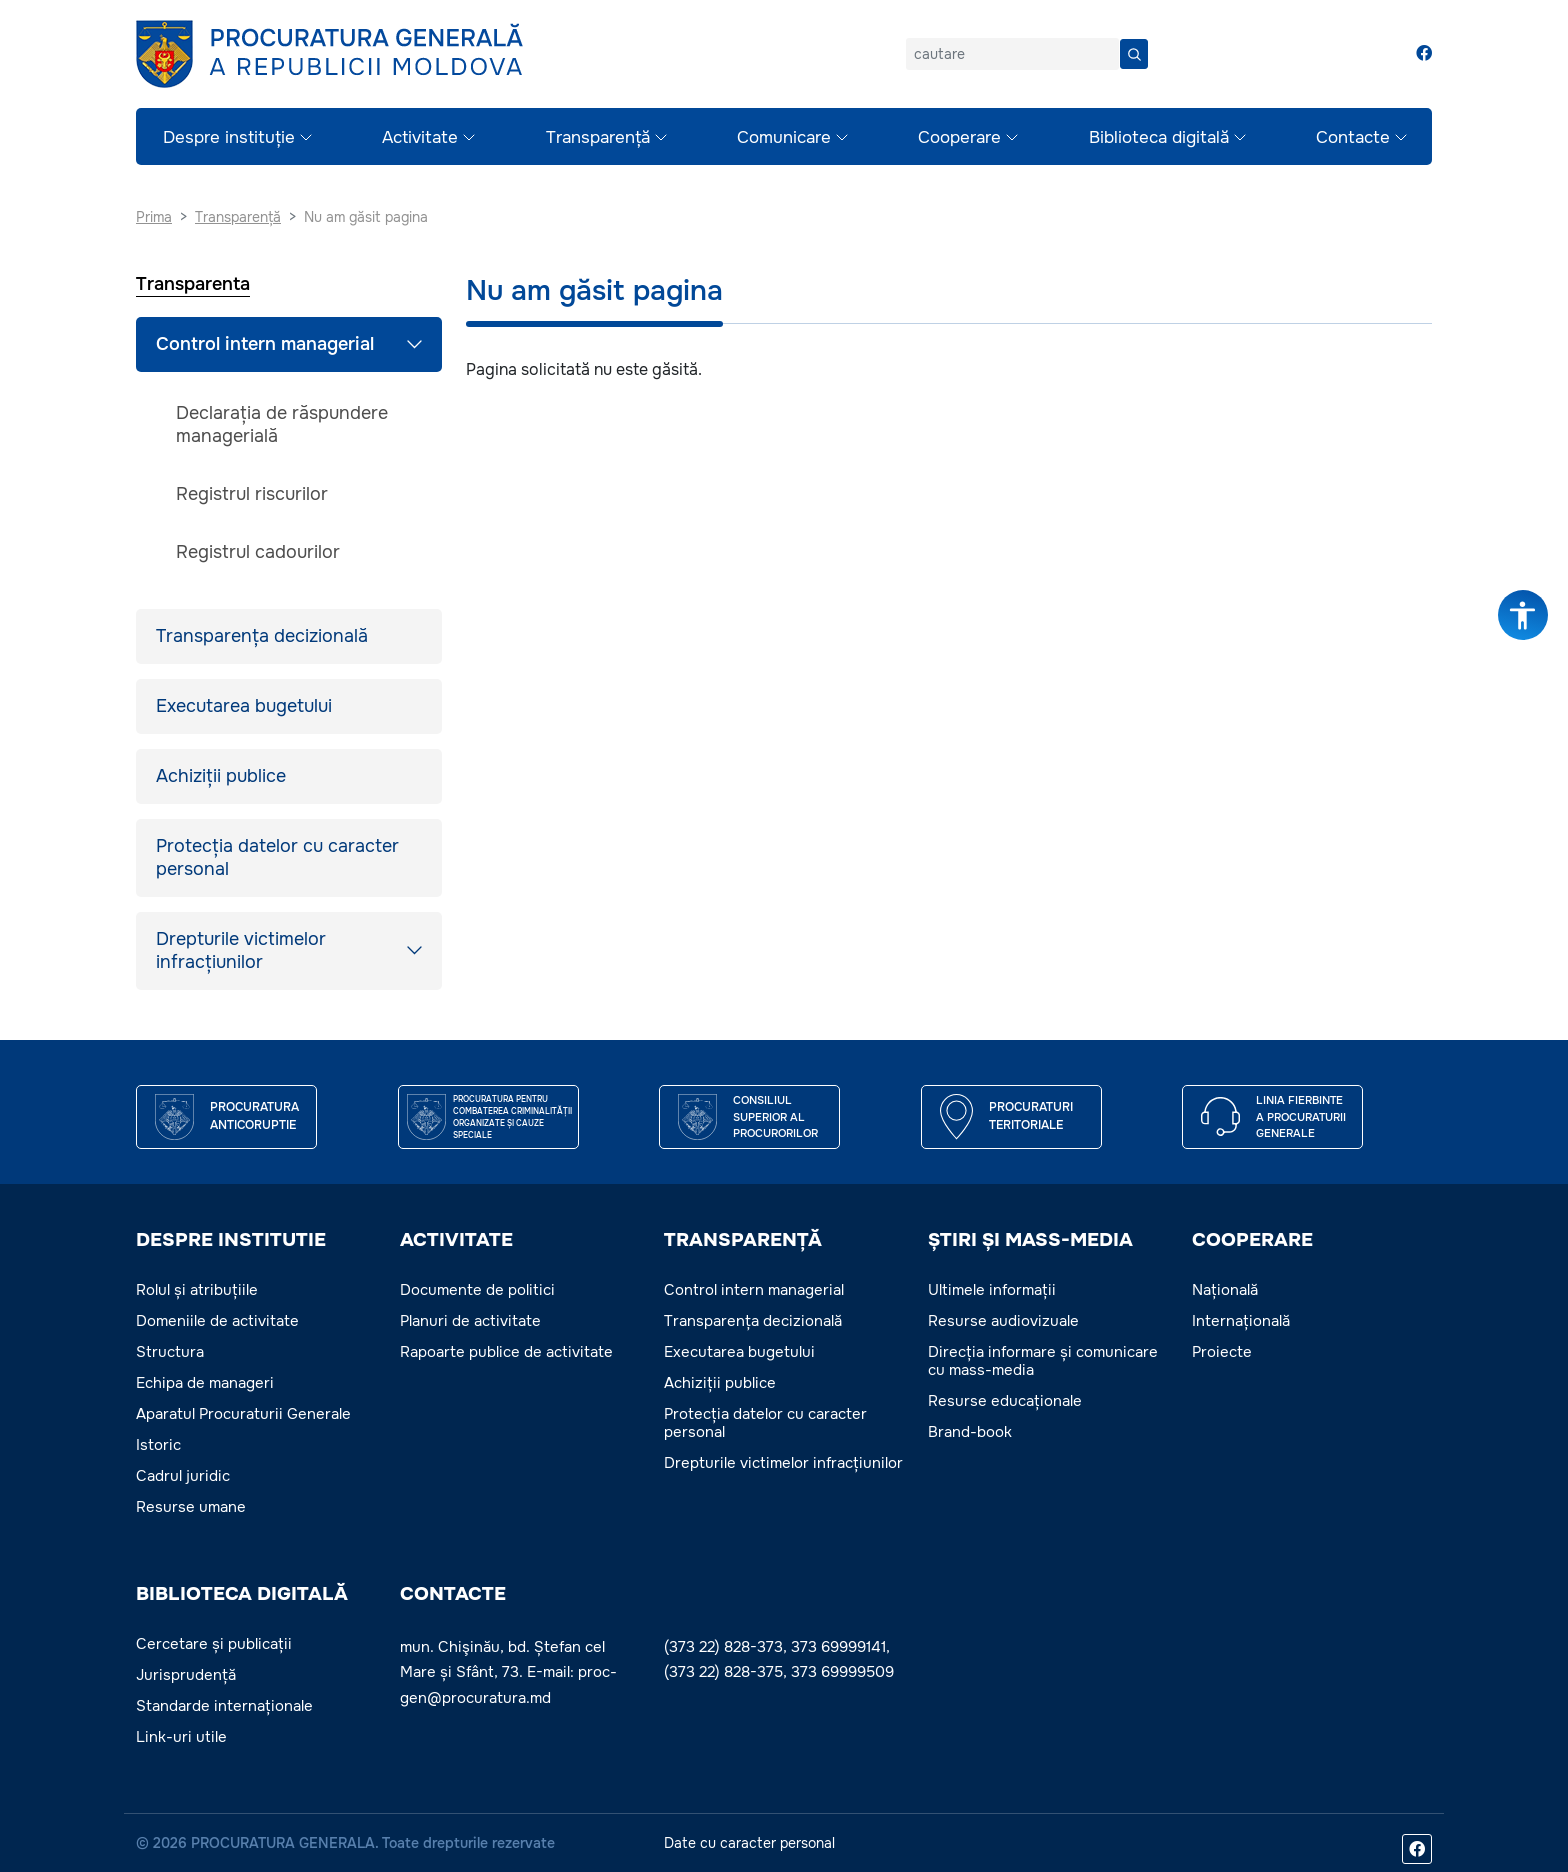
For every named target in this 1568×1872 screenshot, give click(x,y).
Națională (1225, 1290)
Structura (170, 1352)
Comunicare (784, 137)
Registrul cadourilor (258, 552)
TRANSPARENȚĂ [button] (743, 1240)
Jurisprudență (186, 1675)
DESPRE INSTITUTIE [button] (231, 1240)
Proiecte (1222, 1352)
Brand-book (970, 1432)
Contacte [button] (453, 1594)
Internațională (1241, 1321)
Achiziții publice (221, 776)
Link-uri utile (181, 1737)
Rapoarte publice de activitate (506, 1352)
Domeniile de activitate (217, 1321)
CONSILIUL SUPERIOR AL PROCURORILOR (775, 1116)
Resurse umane (191, 1507)
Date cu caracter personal (749, 1843)
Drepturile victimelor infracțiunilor (241, 950)
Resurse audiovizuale (1003, 1321)
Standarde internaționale (224, 1706)
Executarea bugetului (244, 706)
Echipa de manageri (205, 1383)
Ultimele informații (992, 1290)
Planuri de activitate (470, 1321)
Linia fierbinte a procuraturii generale (1301, 1116)
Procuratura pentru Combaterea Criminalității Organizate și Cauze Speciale (512, 1117)
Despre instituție (229, 137)
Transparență (598, 137)
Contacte (1353, 137)
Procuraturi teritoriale (1031, 1116)
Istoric (158, 1445)
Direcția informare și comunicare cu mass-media (1043, 1361)
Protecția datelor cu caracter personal (277, 857)
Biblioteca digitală (1159, 137)
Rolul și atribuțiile (197, 1290)
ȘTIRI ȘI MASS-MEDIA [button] (1030, 1240)
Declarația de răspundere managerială (282, 424)
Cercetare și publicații (214, 1644)
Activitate (420, 137)
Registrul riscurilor (252, 494)
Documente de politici (477, 1290)
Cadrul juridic (183, 1476)
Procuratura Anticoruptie (254, 1116)
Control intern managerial (265, 344)
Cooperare (959, 137)
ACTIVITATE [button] (456, 1240)
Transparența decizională (262, 636)
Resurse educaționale (1005, 1401)
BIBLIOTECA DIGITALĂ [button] (242, 1594)
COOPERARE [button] (1252, 1240)
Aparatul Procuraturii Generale (243, 1414)
